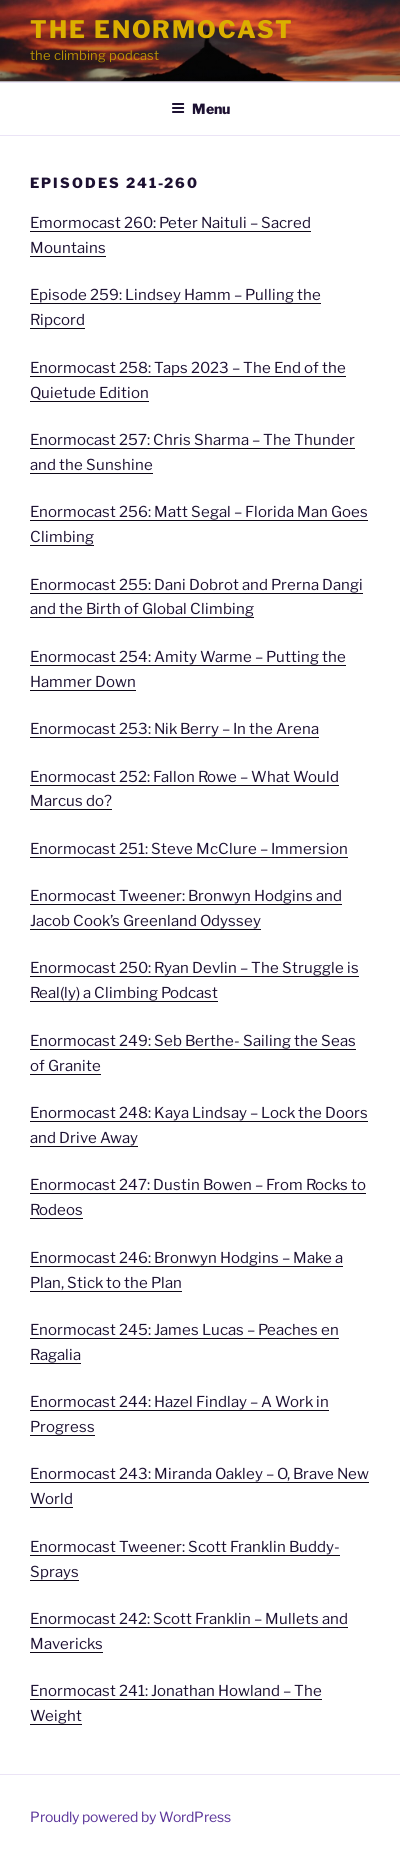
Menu (200, 108)
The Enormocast (162, 29)
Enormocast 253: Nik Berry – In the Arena (174, 729)
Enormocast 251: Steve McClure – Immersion (189, 849)
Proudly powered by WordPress (130, 1816)
